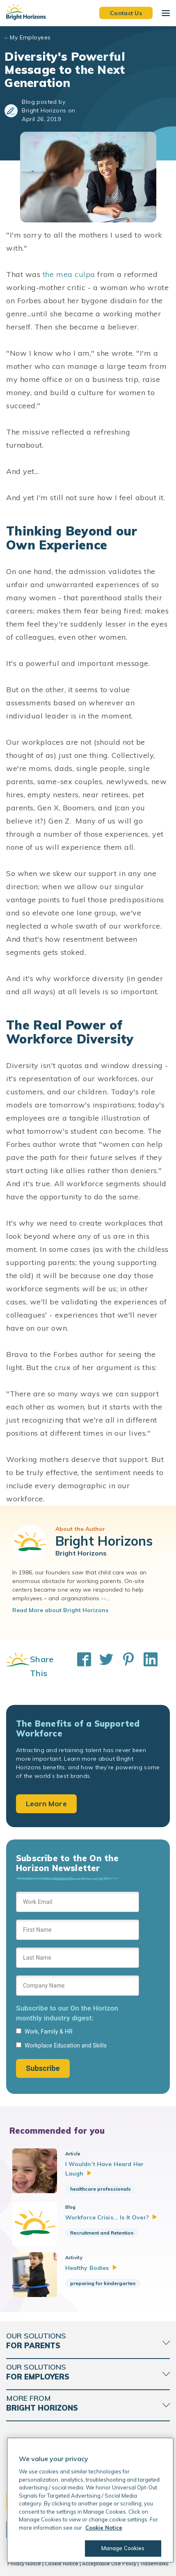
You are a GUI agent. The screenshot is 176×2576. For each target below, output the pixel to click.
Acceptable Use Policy (109, 2563)
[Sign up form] (77, 1985)
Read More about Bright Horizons (60, 1610)
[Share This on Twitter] (102, 1666)
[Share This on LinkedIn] (146, 1666)
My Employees (30, 37)
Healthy (91, 2268)
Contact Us (126, 12)
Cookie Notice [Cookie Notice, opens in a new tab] (103, 2527)
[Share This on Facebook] (80, 1666)
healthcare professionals (100, 2189)
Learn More (46, 1803)
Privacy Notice (24, 2563)
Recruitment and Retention (101, 2233)
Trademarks (154, 2563)
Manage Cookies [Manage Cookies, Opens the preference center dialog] (123, 2548)
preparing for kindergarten (102, 2283)
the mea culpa (69, 274)
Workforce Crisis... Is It (111, 2217)
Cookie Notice (61, 2563)
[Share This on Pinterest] (124, 1666)
